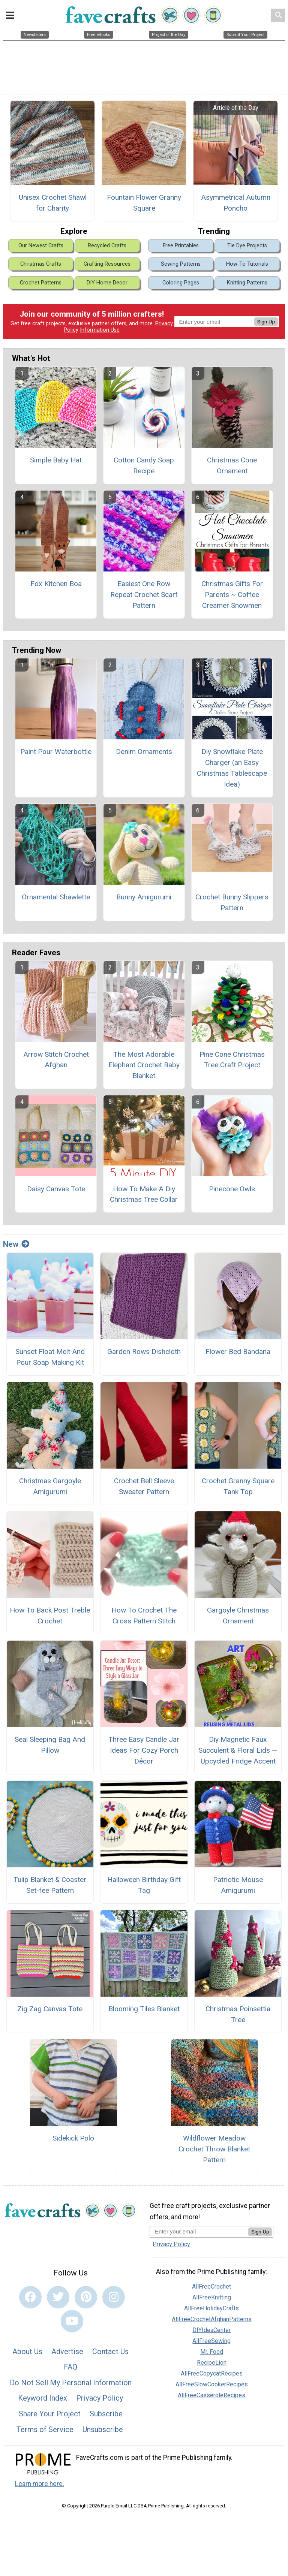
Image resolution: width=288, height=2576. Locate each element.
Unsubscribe (102, 2429)
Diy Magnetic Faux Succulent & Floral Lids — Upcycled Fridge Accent (238, 1750)
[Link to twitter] (58, 2297)
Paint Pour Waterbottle (56, 751)
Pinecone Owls (232, 1189)
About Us (27, 2351)
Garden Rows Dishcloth (144, 1351)
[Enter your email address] (199, 2231)
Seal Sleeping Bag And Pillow (50, 1745)
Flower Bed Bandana (238, 1351)
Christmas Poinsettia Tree (238, 2014)
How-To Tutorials (247, 264)
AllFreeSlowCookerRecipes (212, 2384)
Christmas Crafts (40, 264)
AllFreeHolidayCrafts (211, 2308)
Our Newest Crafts (40, 245)
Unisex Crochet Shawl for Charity (53, 202)
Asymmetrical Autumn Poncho (235, 202)
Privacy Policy (99, 2397)
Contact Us (110, 2351)
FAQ (70, 2366)
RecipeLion (211, 2362)
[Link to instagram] (113, 2297)
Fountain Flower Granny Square (144, 202)
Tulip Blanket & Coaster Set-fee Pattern (50, 1885)
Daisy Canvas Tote (56, 1189)
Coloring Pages (180, 283)
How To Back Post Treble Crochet (50, 1615)
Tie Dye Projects (247, 245)
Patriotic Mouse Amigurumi (238, 1885)
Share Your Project (50, 2413)
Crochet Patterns (41, 283)
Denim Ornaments (144, 751)
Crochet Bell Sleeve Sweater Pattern (144, 1486)
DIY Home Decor (107, 283)
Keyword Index (42, 2397)
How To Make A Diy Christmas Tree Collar (144, 1194)
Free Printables (181, 245)
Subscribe (106, 2413)
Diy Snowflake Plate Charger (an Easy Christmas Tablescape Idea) (232, 767)
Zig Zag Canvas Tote (49, 2009)
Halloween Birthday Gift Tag (144, 1885)
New (16, 1244)
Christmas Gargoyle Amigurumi (50, 1486)
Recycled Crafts (107, 245)
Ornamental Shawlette (56, 897)
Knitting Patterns (247, 283)
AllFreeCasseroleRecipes (211, 2395)
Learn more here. (39, 2484)
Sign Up (266, 322)
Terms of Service (45, 2429)
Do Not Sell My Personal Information (71, 2382)
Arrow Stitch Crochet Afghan (56, 1060)
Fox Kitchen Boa (56, 583)
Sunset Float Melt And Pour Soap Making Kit (50, 1357)
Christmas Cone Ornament (232, 465)
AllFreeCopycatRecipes (212, 2373)
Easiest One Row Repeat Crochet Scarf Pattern (144, 594)
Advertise (67, 2351)
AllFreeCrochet (211, 2286)
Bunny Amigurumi (143, 897)
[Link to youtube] (72, 2321)
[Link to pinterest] (86, 2297)
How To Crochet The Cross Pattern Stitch (144, 1615)
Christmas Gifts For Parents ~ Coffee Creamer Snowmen (232, 594)
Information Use (100, 330)
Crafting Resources (107, 264)
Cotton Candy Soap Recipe (144, 465)
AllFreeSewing (211, 2340)
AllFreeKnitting (211, 2297)
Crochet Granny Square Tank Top (238, 1486)
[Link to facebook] (30, 2297)
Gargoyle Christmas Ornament (238, 1615)
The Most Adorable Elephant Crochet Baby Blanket (144, 1065)
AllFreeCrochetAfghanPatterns (212, 2319)
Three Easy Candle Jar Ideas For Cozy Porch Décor (143, 1750)
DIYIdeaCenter (211, 2330)
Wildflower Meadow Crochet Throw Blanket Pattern (214, 2149)
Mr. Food (211, 2351)
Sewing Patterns (181, 264)
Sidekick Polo (73, 2138)
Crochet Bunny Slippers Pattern (231, 902)
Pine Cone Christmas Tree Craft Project (232, 1060)
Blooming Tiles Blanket (144, 2009)
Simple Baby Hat (56, 460)
